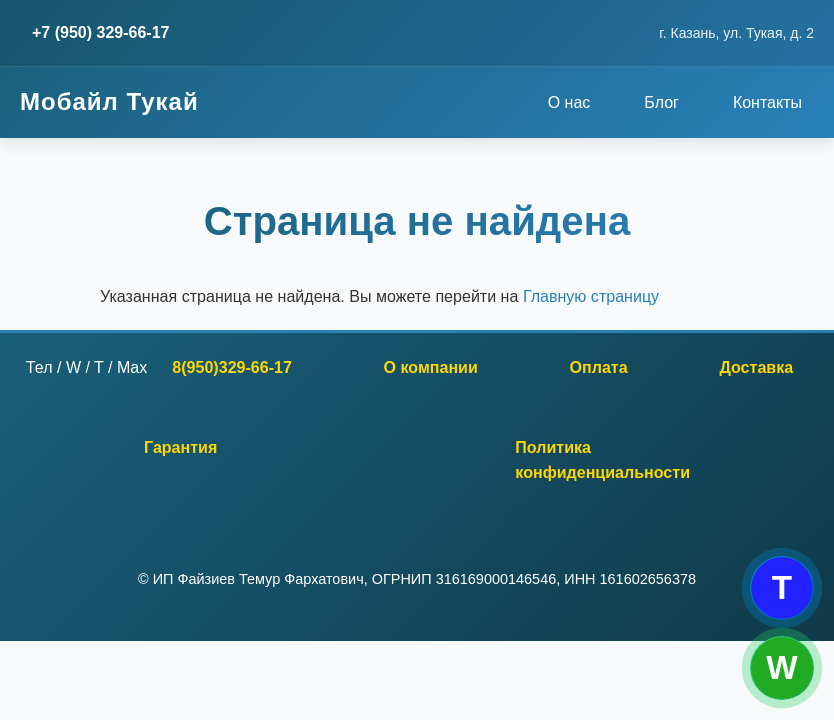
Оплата (599, 367)
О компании (431, 367)
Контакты (767, 102)
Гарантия (180, 447)
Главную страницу (591, 296)
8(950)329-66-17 (232, 367)
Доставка (756, 367)
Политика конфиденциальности (602, 460)
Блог (661, 102)
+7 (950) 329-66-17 (100, 32)
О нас (569, 102)
